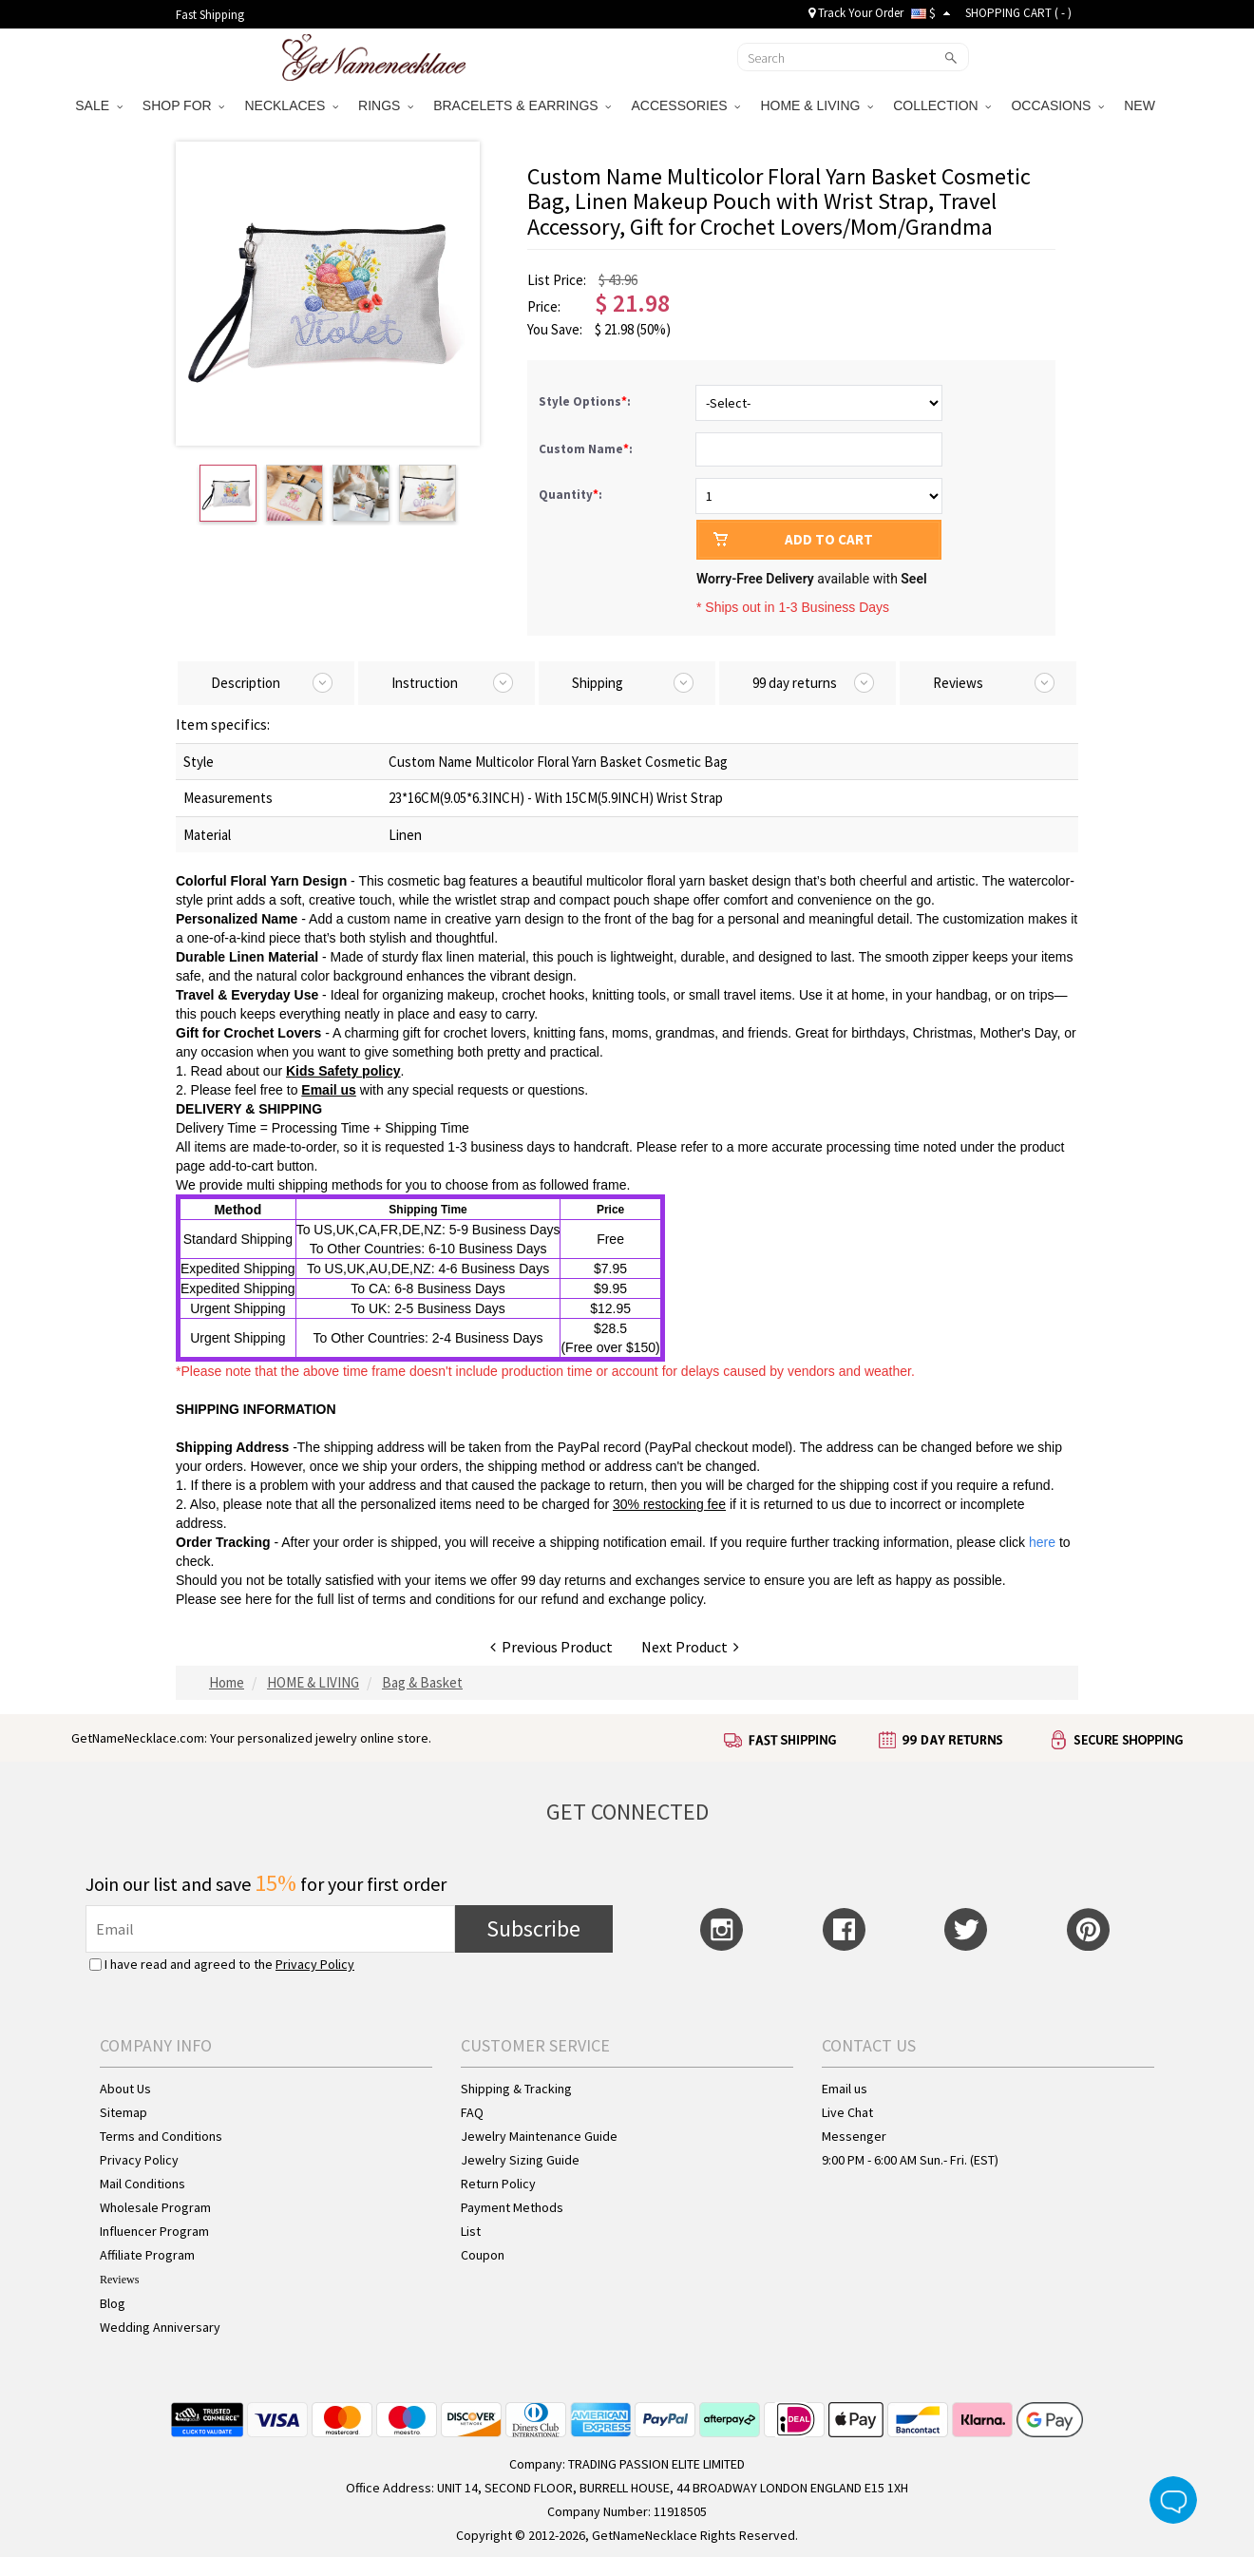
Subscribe (533, 1928)
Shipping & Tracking (516, 2088)
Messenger (854, 2136)
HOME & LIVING (816, 105)
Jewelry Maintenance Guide (539, 2136)
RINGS (385, 105)
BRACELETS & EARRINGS (522, 105)
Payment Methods (512, 2207)
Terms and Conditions (161, 2136)
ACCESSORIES (685, 105)
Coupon (482, 2254)
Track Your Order (855, 13)
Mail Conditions (142, 2183)
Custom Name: (587, 449)
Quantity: (570, 495)
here (258, 1599)
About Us (125, 2088)
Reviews (119, 2279)
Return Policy (498, 2183)
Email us (328, 1089)
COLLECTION (942, 105)
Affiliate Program (147, 2254)
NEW (1141, 105)
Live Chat (847, 2112)
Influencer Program (154, 2231)
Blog (112, 2303)
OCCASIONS (1057, 105)
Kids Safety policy (343, 1070)
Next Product (690, 1646)
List (471, 2231)
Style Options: (586, 401)
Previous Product (551, 1646)
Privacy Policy (315, 1964)
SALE (99, 105)
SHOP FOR (183, 105)
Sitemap (123, 2112)
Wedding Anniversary (160, 2327)
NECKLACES (291, 105)
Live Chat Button (1173, 2500)
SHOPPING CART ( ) (1018, 13)
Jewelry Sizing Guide (520, 2159)
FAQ (472, 2112)
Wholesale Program (155, 2207)
